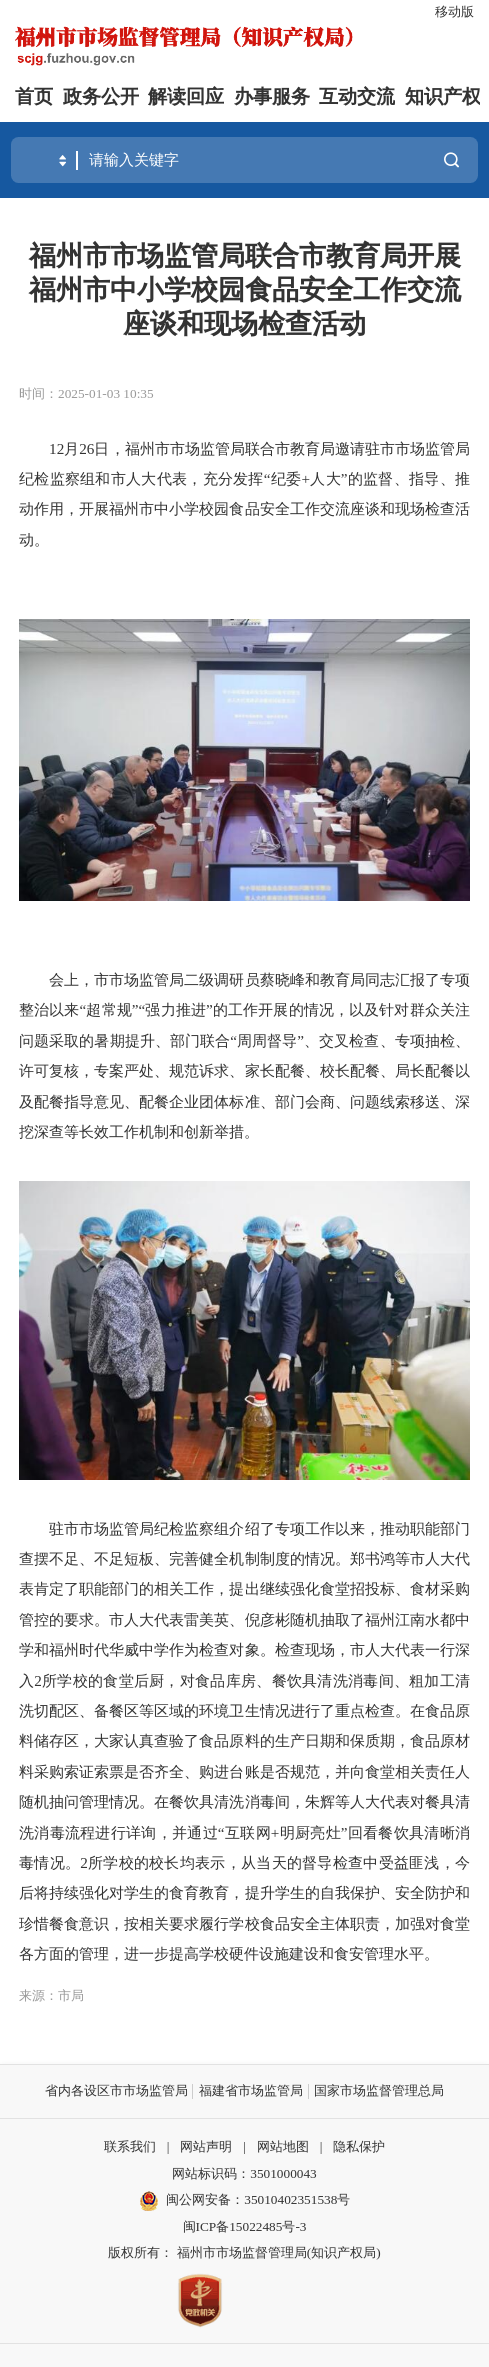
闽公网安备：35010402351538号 (258, 2199)
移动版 (454, 11)
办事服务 (272, 96)
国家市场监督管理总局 (379, 2090)
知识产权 (443, 96)
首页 (34, 96)
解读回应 (186, 96)
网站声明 (206, 2146)
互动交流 (357, 96)
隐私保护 (359, 2146)
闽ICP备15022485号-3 (245, 2226)
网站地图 (283, 2146)
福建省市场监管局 (251, 2090)
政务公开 (101, 96)
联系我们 (130, 2146)
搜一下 (451, 159)
